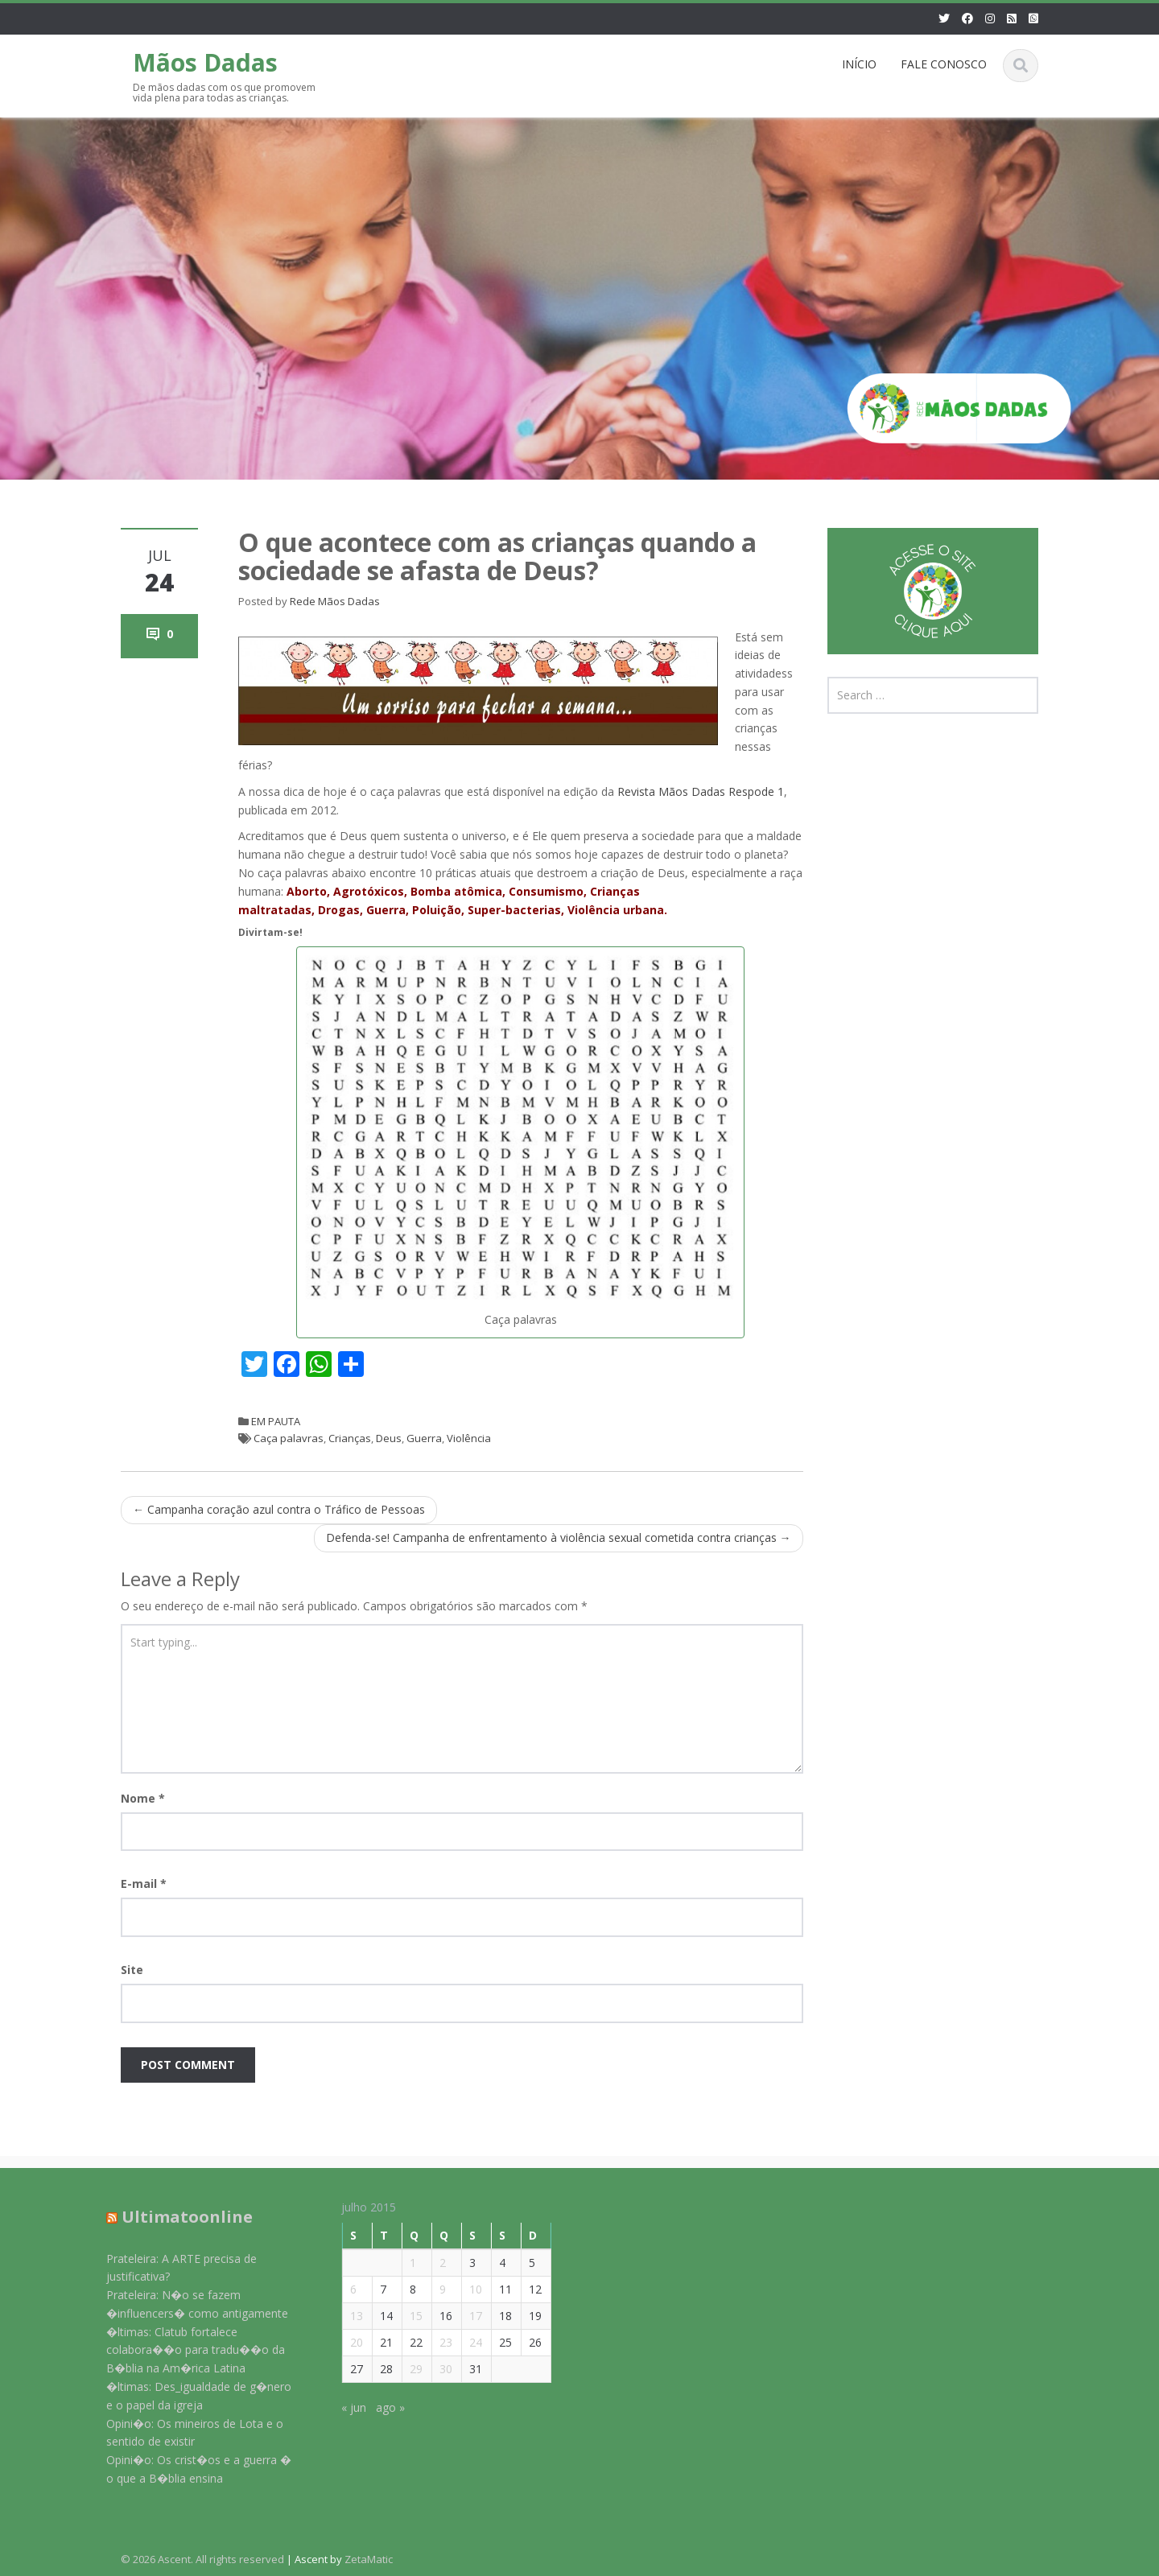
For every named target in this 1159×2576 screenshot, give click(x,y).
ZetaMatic (368, 2559)
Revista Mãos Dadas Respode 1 (700, 791)
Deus (389, 1438)
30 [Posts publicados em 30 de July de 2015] (434, 2368)
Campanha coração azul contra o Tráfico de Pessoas (279, 1509)
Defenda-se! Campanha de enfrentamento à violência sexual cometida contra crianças (558, 1537)
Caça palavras (289, 1438)
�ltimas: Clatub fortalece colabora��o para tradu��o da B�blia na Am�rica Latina (183, 2350)
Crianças (349, 1438)
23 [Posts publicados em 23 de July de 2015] (434, 2342)
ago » (379, 2407)
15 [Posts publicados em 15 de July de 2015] (404, 2315)
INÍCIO (859, 64)
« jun (342, 2407)
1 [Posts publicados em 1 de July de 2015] (401, 2262)
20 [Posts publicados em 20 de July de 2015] (345, 2342)
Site (132, 1969)
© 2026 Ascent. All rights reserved (202, 2559)
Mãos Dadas (205, 62)
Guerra (424, 1438)
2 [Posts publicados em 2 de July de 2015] (431, 2262)
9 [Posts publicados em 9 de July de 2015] (431, 2289)
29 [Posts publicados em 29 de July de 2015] (404, 2368)
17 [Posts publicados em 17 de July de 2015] (464, 2315)
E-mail (144, 1883)
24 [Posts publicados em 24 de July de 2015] (464, 2342)
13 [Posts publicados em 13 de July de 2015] (345, 2315)
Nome (143, 1798)
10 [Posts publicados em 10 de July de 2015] (464, 2289)
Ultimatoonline (175, 2217)
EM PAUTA (275, 1421)
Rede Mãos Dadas (335, 601)
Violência (469, 1438)
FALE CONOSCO (944, 64)
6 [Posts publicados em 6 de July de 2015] (342, 2289)
